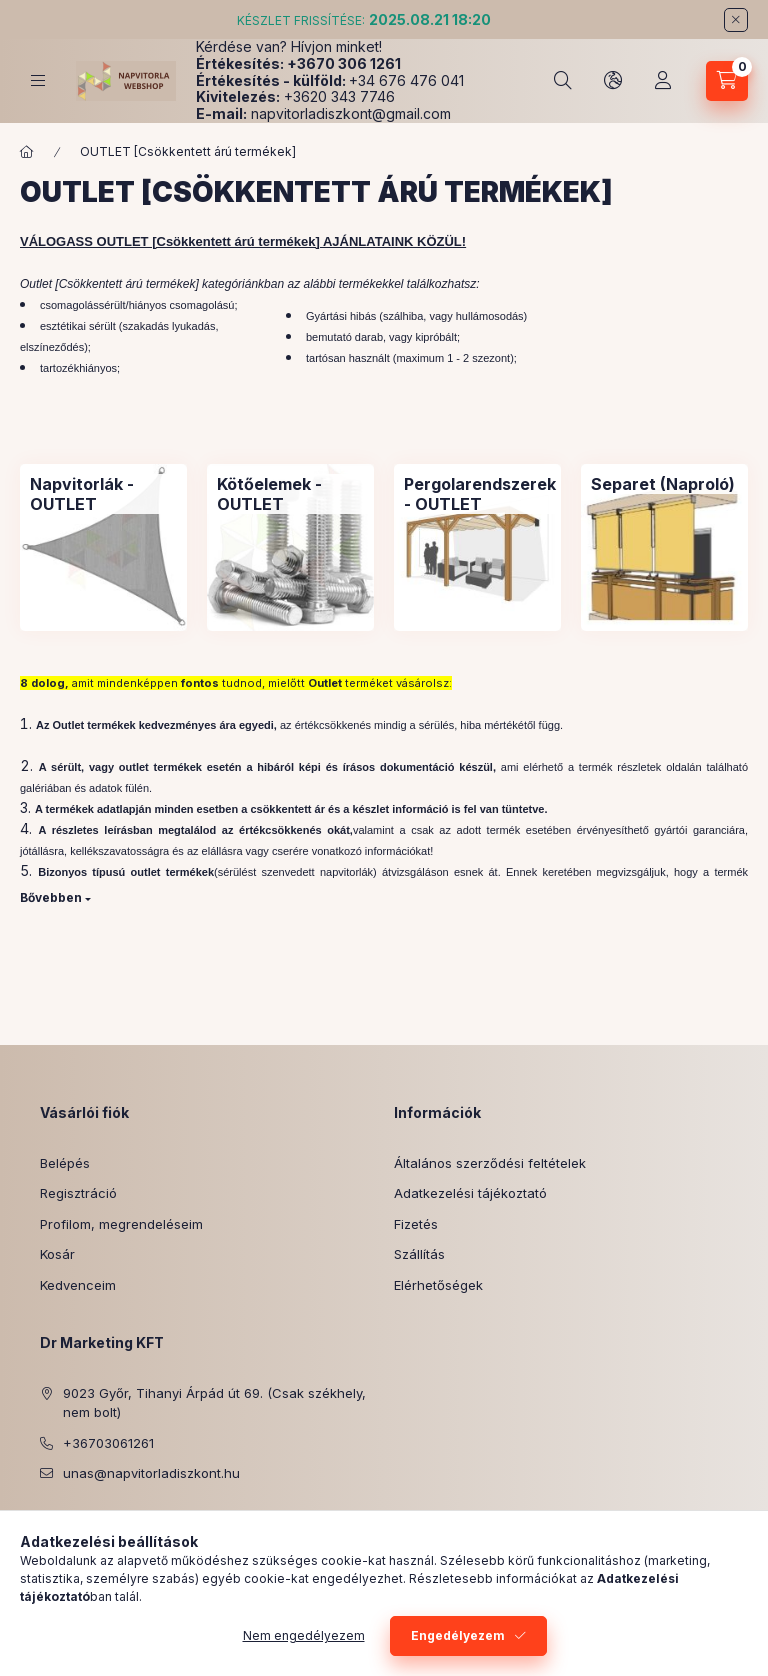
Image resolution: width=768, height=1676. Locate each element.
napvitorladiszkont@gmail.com (351, 113)
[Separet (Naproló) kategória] (663, 484)
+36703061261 (108, 1443)
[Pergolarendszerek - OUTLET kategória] (480, 494)
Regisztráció (78, 1193)
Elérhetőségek (438, 1285)
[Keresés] (563, 81)
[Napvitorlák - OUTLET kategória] (103, 494)
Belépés (65, 1163)
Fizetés (416, 1224)
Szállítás (419, 1254)
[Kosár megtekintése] (727, 81)
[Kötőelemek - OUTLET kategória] (290, 494)
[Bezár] (736, 20)
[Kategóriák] (38, 80)
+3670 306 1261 (344, 63)
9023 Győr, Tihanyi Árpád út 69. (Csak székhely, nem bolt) (214, 1403)
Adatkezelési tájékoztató (470, 1193)
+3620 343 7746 (339, 96)
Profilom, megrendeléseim (121, 1224)
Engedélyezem (458, 1635)
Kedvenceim (78, 1285)
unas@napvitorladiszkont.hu (151, 1473)
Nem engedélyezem (304, 1635)
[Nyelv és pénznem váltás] (613, 81)
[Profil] (663, 81)
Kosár (57, 1254)
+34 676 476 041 (406, 80)
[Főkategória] (27, 152)
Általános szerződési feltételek (490, 1163)
